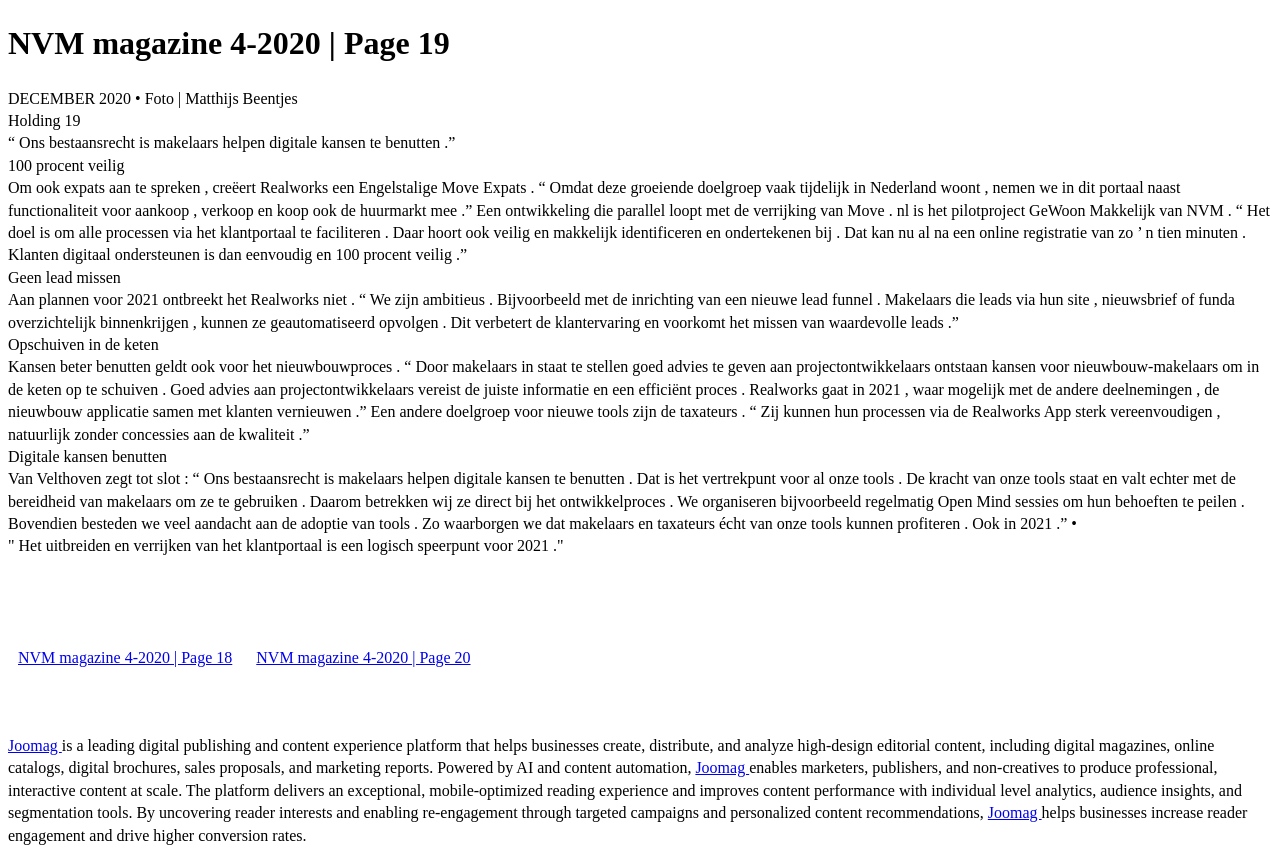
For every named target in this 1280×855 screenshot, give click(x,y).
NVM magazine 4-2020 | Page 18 (125, 657)
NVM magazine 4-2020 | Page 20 (363, 657)
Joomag (35, 745)
